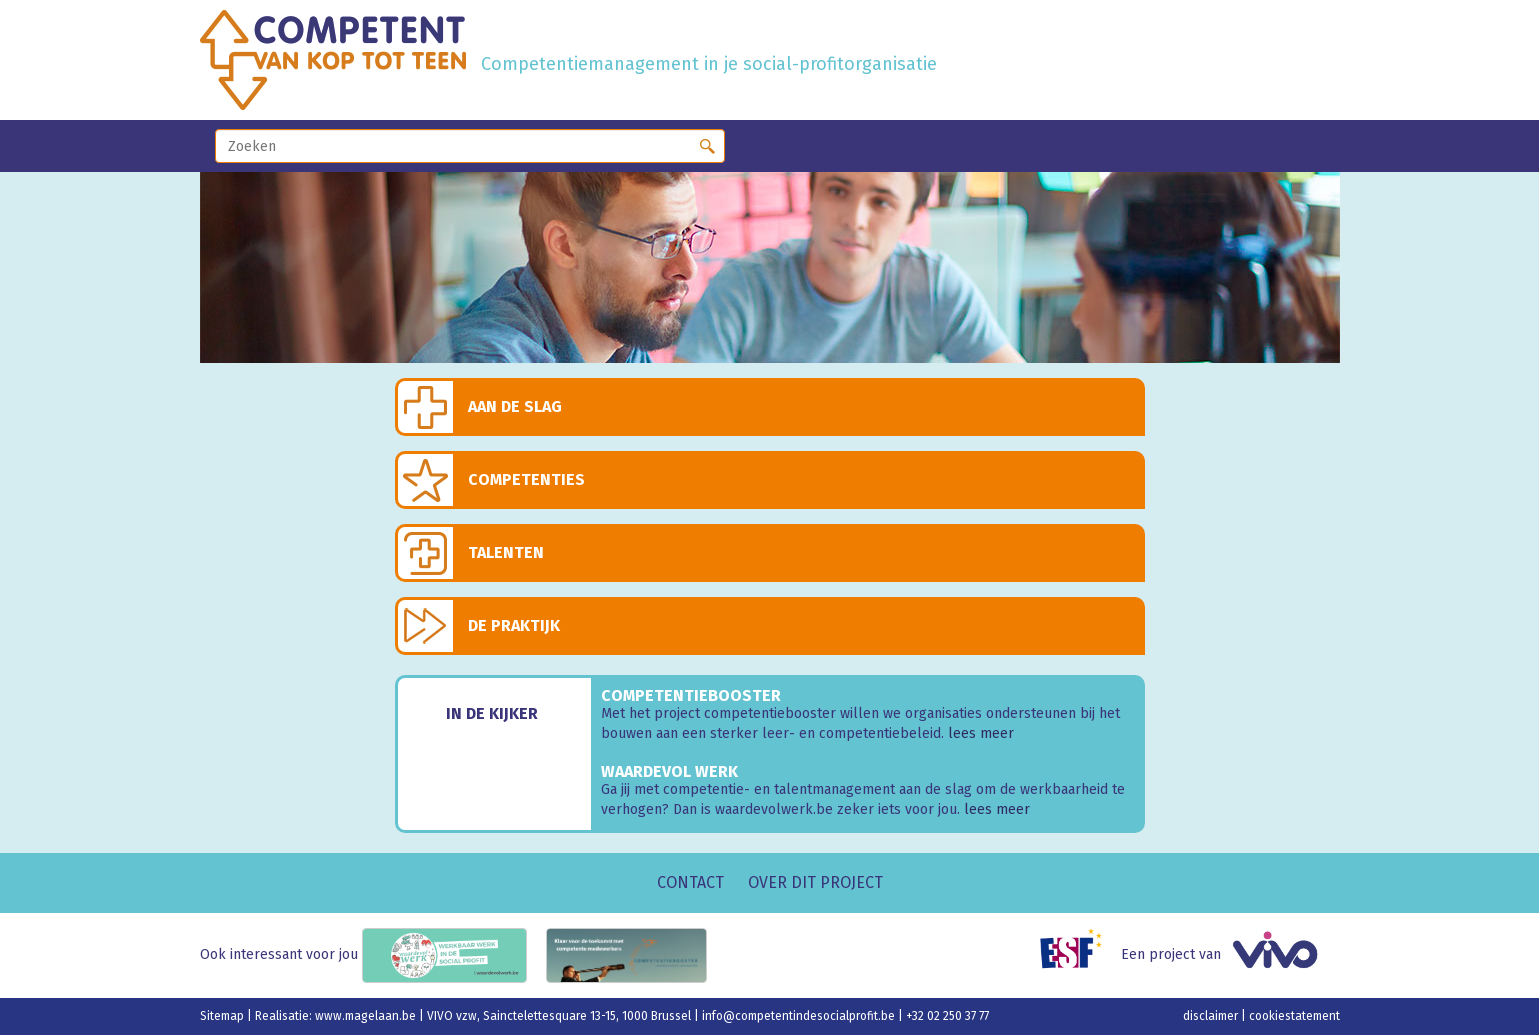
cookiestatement (1294, 1016)
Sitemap (223, 1016)
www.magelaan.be (367, 1016)
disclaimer (1212, 1016)
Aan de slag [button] (515, 406)
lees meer (981, 733)
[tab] (770, 407)
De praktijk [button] (514, 625)
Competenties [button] (526, 479)
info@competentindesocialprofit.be (800, 1016)
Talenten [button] (506, 552)
